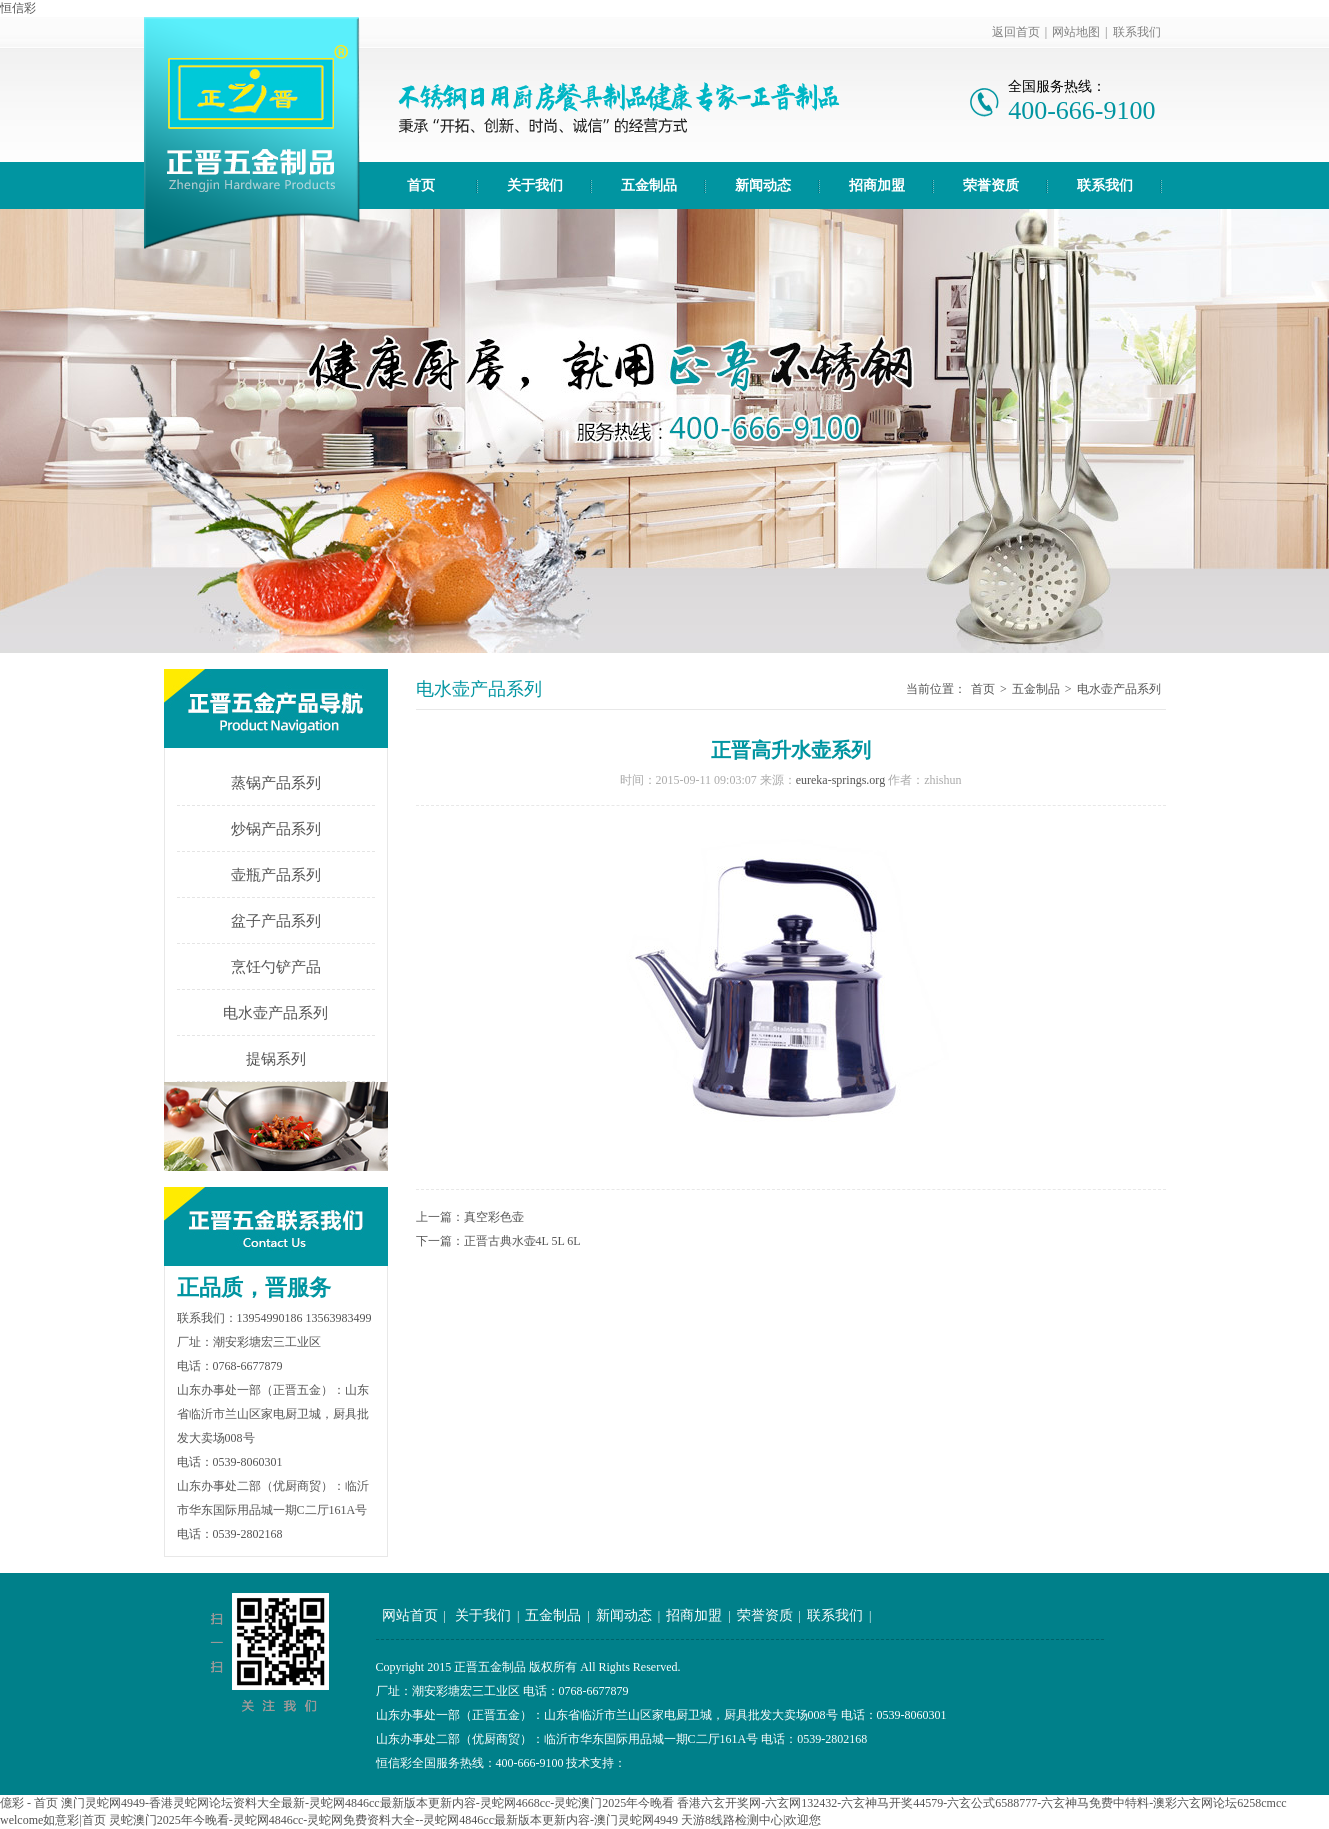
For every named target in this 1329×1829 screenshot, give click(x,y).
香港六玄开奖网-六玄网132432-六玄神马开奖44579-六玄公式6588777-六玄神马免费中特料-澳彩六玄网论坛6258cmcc (981, 1803)
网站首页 (410, 1615)
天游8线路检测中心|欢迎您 (751, 1820)
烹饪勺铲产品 (276, 967)
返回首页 (1016, 32)
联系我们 (1137, 32)
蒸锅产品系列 (276, 783)
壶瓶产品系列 (276, 875)
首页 (421, 185)
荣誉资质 (991, 185)
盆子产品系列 (276, 921)
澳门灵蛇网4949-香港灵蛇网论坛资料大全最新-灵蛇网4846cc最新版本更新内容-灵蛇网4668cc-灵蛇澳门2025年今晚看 (367, 1803)
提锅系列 (276, 1059)
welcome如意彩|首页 (53, 1820)
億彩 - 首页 (29, 1803)
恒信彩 (18, 8)
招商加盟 (877, 185)
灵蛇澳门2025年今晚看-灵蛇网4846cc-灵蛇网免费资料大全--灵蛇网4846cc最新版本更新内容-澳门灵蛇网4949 (393, 1820)
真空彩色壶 (494, 1217)
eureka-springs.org (840, 780)
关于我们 (535, 185)
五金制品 (649, 185)
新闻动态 (763, 185)
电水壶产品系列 (275, 1013)
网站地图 (1076, 32)
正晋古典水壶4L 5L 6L (522, 1241)
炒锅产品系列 (276, 829)
